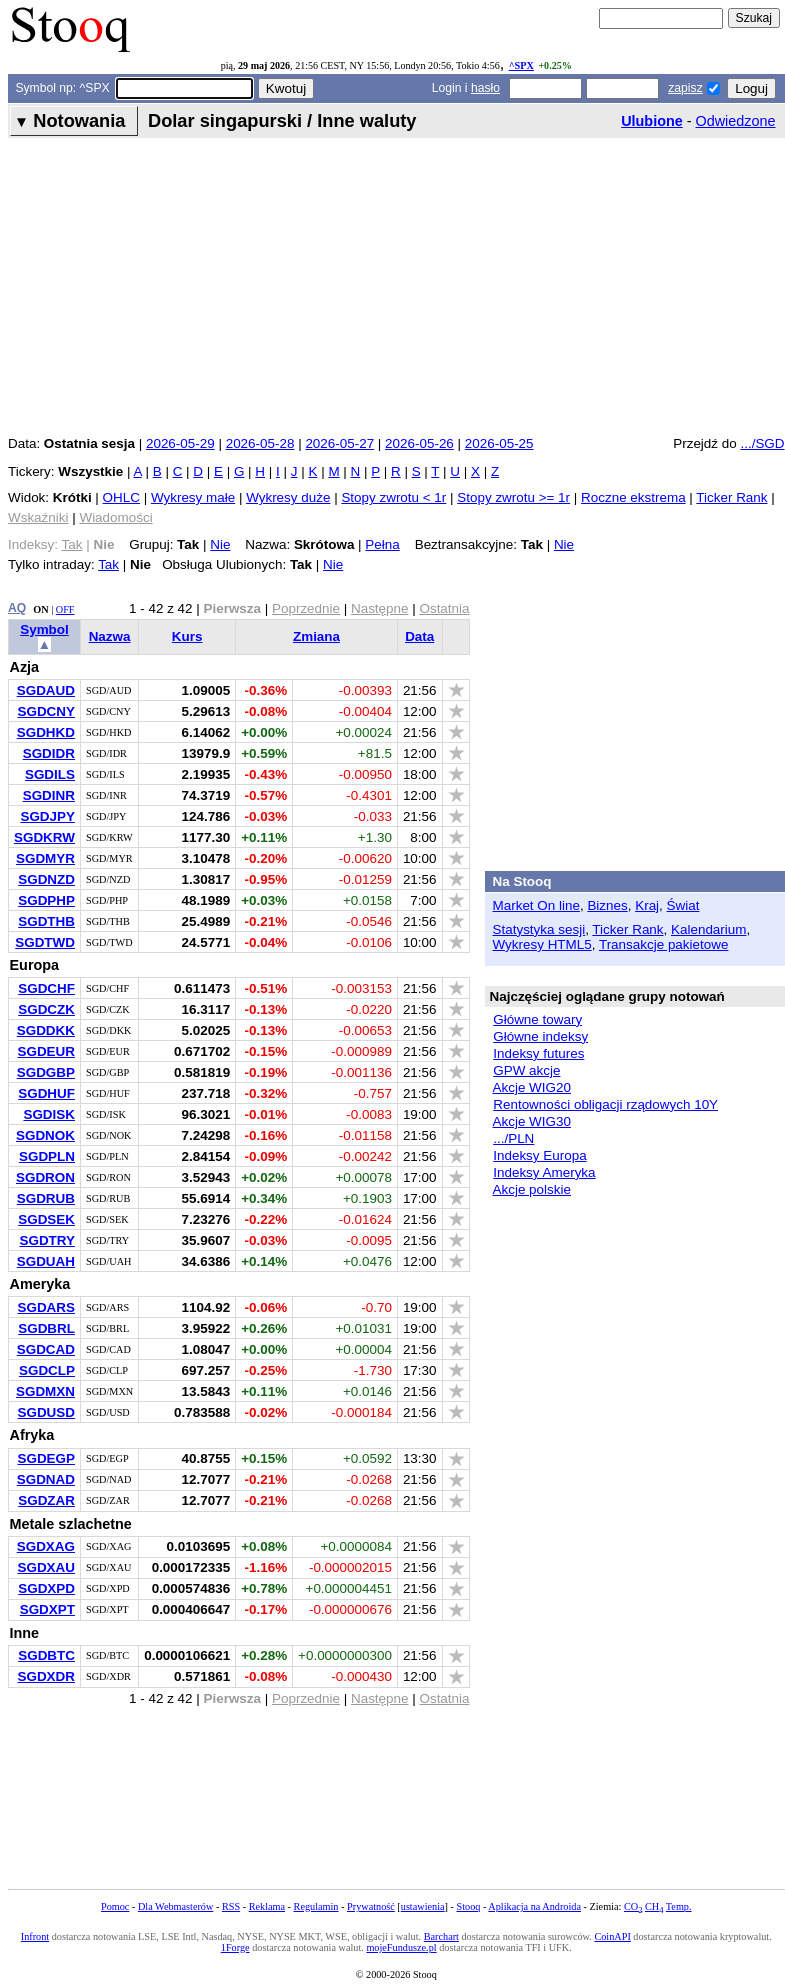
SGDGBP (46, 1072)
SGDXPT (47, 1609)
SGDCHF (46, 988)
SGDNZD (46, 879)
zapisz (685, 88)
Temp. (679, 1906)
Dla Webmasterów (175, 1906)
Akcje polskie (532, 1189)
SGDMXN (45, 1391)
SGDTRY (47, 1240)
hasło (485, 88)
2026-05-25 (499, 443)
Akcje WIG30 (532, 1121)
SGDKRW (44, 837)
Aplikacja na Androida (534, 1906)
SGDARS (46, 1307)
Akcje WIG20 (532, 1087)
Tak (108, 564)
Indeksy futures (538, 1053)
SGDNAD (46, 1479)
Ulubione (652, 121)
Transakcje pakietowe (663, 944)
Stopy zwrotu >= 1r (513, 497)
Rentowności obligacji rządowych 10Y (605, 1104)
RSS (231, 1906)
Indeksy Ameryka (544, 1172)
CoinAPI (612, 1936)
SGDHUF (46, 1093)
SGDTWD (45, 942)
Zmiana (316, 636)
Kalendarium (708, 929)
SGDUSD (46, 1412)
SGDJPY (47, 816)
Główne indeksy (540, 1036)
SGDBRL (46, 1328)
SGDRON (45, 1177)
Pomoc (115, 1906)
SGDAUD (46, 690)
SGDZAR (46, 1500)
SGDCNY (46, 711)
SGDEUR (46, 1051)
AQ (17, 608)
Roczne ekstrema (633, 497)
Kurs (187, 636)
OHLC (121, 497)
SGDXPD (46, 1588)
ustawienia (423, 1906)
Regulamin (316, 1906)
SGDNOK (45, 1135)
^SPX (521, 65)
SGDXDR (46, 1676)
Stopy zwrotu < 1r (393, 497)
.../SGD (762, 443)
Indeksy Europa (539, 1155)
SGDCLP (47, 1370)
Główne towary (537, 1019)
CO (633, 1906)
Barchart (441, 1936)
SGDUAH (46, 1261)
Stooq (468, 1906)
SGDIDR (49, 753)
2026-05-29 (180, 443)
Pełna (382, 544)
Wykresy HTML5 (542, 944)
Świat (683, 905)
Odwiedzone (736, 121)
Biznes (607, 905)
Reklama (267, 1906)
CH (654, 1906)
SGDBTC (46, 1655)
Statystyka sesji (539, 929)
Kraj (647, 905)
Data (419, 636)
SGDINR (49, 795)
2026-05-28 (260, 443)
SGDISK (49, 1114)
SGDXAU (46, 1567)
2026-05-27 (339, 443)
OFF (65, 609)
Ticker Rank (731, 497)
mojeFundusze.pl (401, 1947)
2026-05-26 (419, 443)
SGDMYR (45, 858)
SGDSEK (46, 1219)
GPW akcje (526, 1070)
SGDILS (50, 774)
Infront (35, 1936)
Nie (220, 544)
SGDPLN (47, 1156)
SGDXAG (46, 1546)
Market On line (536, 905)
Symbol (44, 629)
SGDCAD (46, 1349)
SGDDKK (46, 1030)
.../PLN (513, 1138)
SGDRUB (46, 1198)
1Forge (235, 1947)
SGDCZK (46, 1009)
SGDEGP (46, 1458)
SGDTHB (46, 921)
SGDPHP (46, 900)
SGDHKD (46, 732)
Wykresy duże (288, 497)
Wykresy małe (193, 497)
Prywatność (371, 1906)
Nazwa (110, 636)
